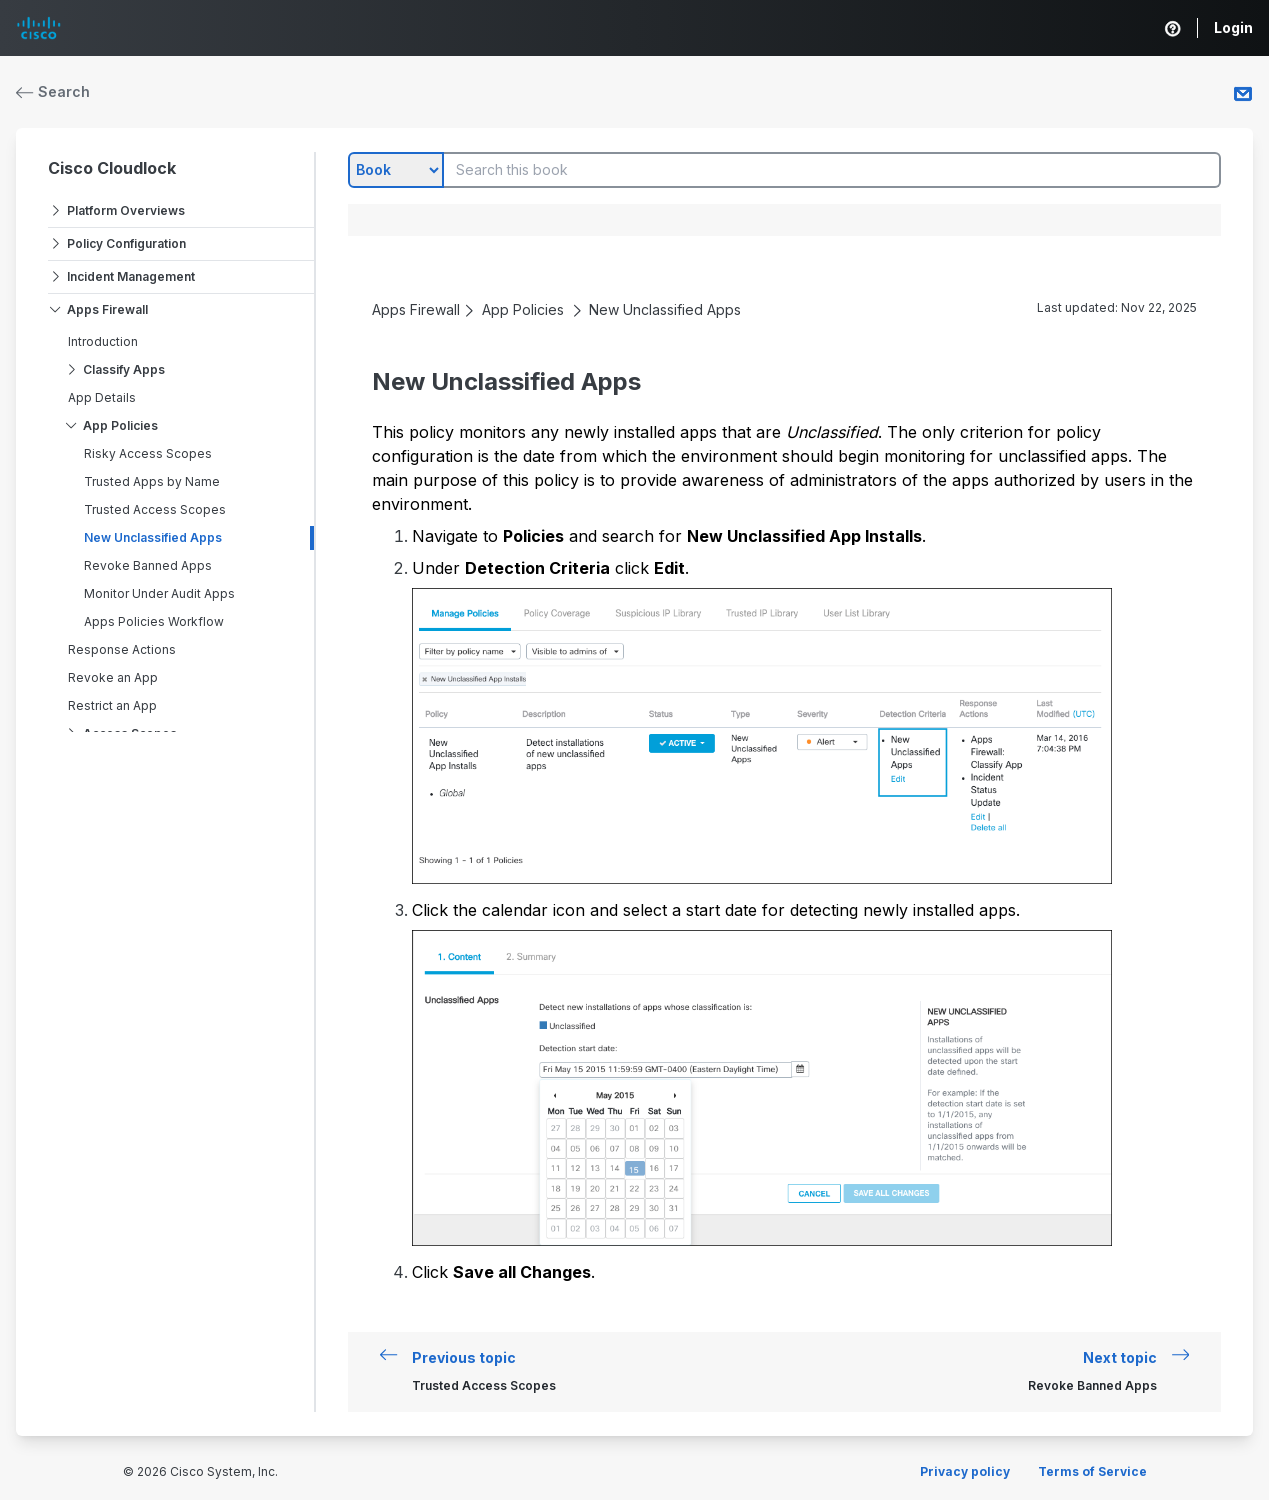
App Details (102, 397)
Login (1233, 27)
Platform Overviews (126, 210)
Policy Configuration (126, 243)
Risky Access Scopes (148, 453)
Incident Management (131, 276)
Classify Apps (124, 369)
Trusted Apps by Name (152, 481)
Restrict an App (112, 705)
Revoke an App (113, 677)
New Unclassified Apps (153, 537)
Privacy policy (965, 1471)
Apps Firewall (107, 309)
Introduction (103, 341)
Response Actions (122, 649)
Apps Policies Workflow (154, 621)
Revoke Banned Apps (148, 565)
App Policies (120, 425)
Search (53, 91)
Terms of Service (1092, 1471)
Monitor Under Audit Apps (159, 593)
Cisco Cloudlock (112, 168)
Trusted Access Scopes (155, 509)
